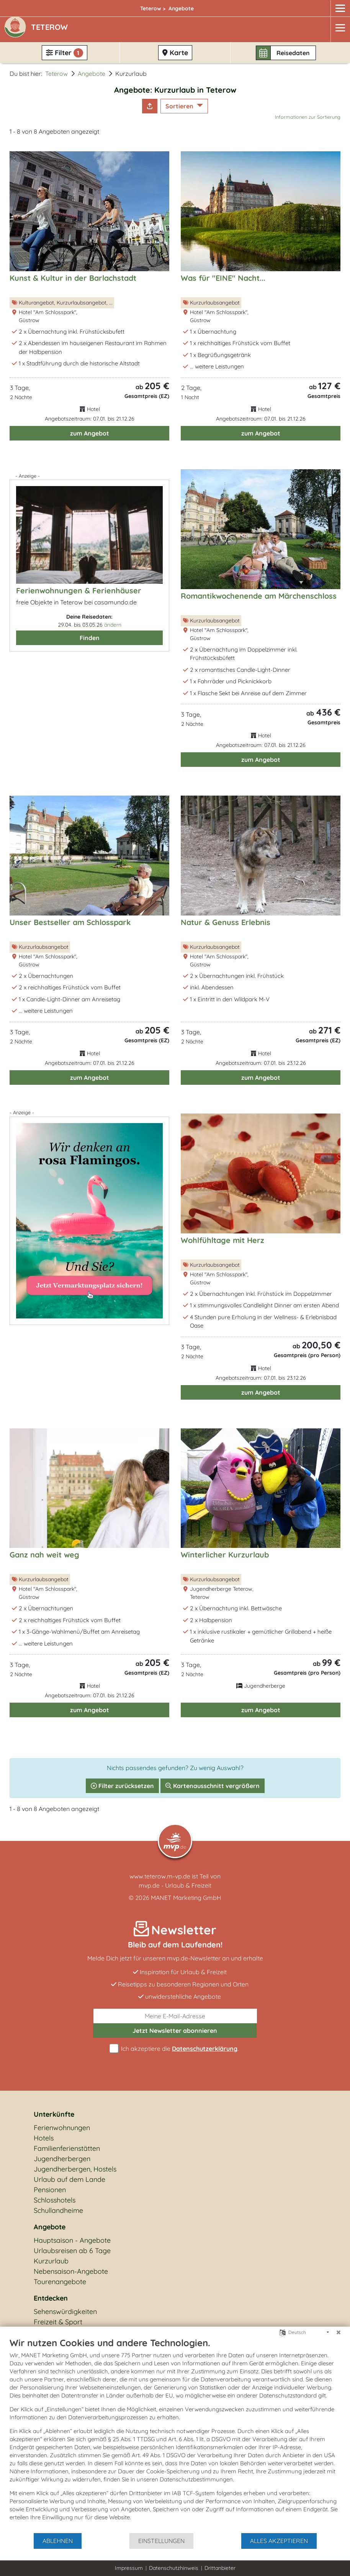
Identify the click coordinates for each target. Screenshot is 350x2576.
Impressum (129, 2568)
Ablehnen (58, 2541)
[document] (175, 2434)
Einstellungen (161, 2541)
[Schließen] (338, 2332)
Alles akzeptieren (279, 2541)
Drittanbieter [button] (220, 2568)
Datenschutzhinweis (173, 2568)
